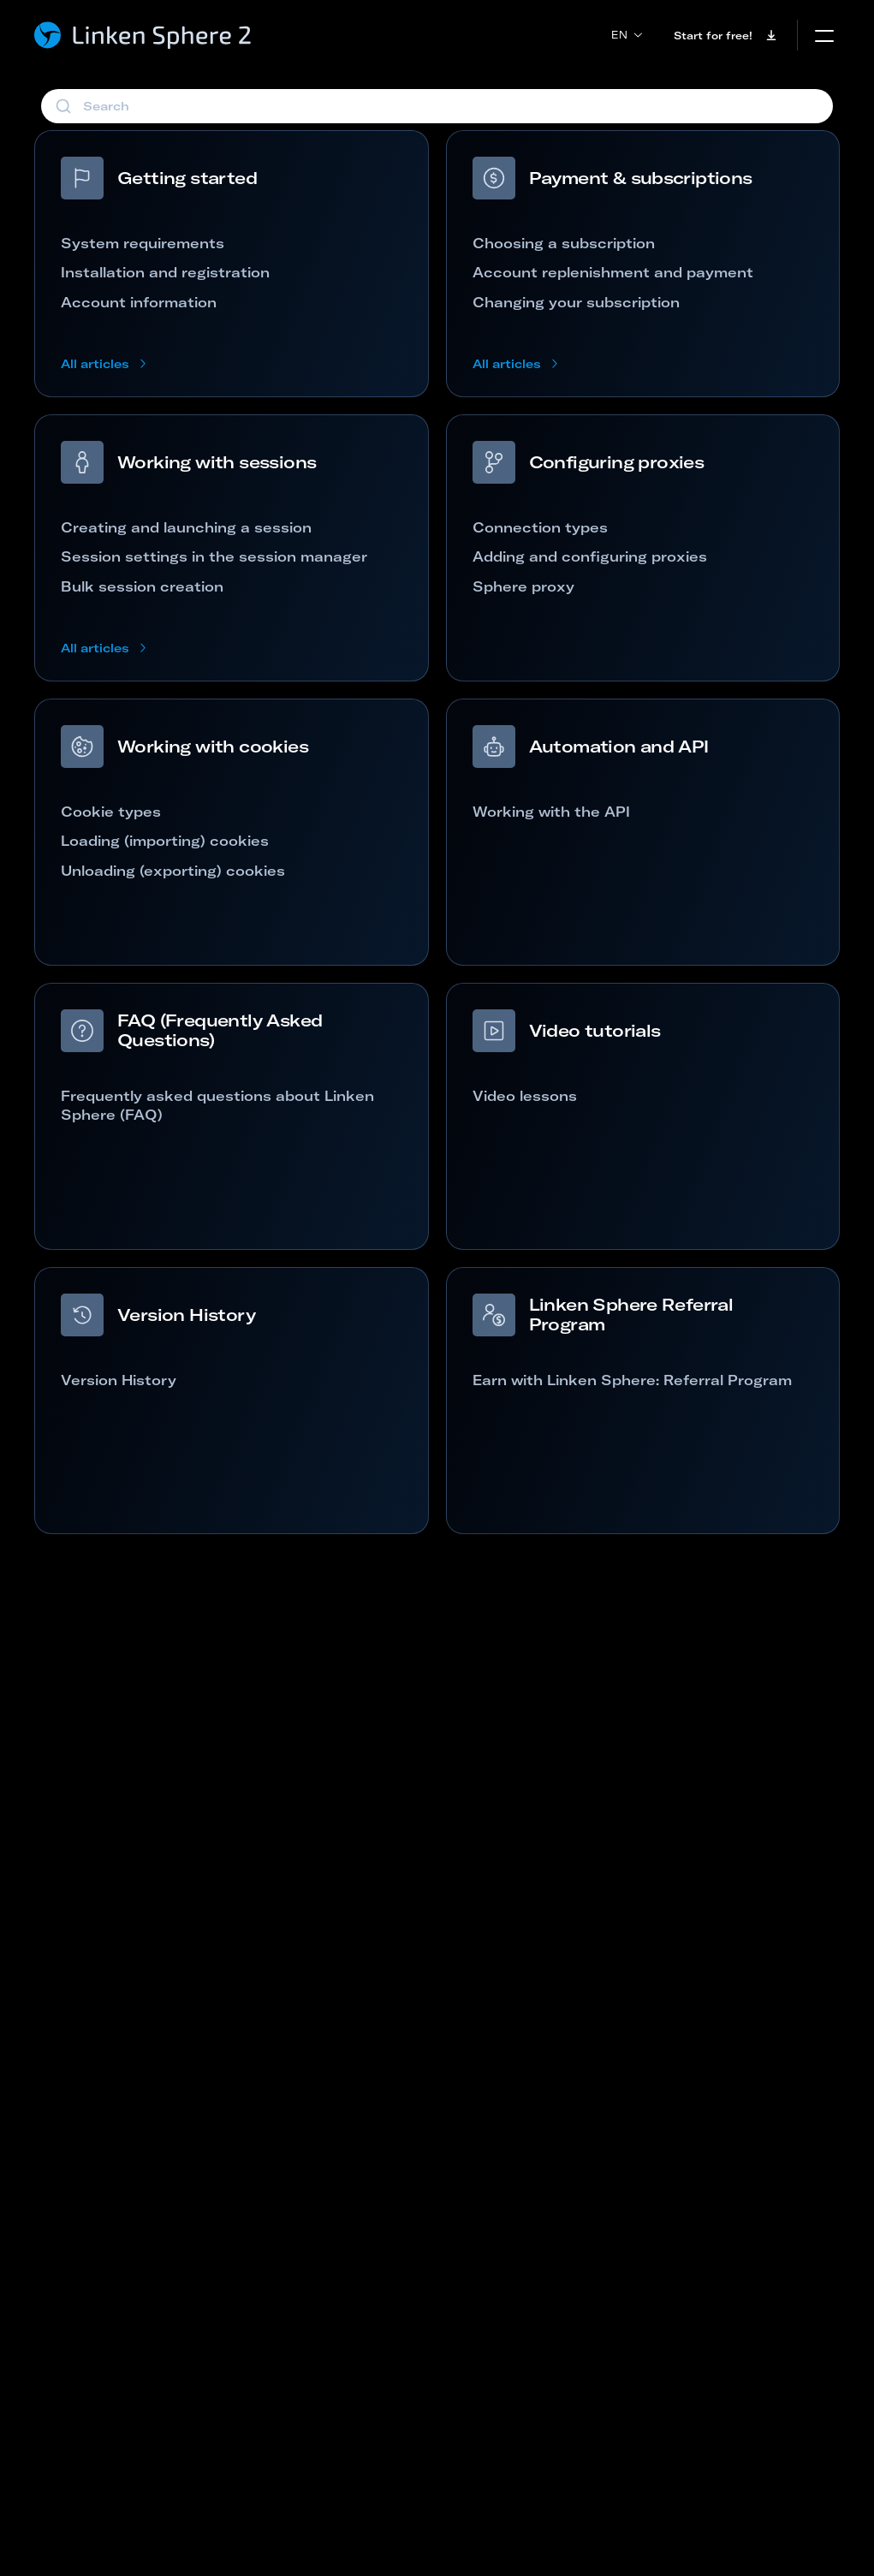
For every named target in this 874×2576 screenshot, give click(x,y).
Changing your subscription (576, 302)
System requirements (142, 243)
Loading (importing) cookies (165, 840)
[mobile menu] (824, 35)
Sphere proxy (523, 586)
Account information (139, 302)
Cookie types (111, 811)
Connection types (540, 527)
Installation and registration (165, 272)
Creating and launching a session (186, 527)
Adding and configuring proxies (590, 556)
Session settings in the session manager (214, 556)
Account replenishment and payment (613, 272)
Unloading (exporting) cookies (173, 870)
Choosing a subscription (564, 243)
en (627, 34)
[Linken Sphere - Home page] (143, 35)
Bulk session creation (142, 586)
